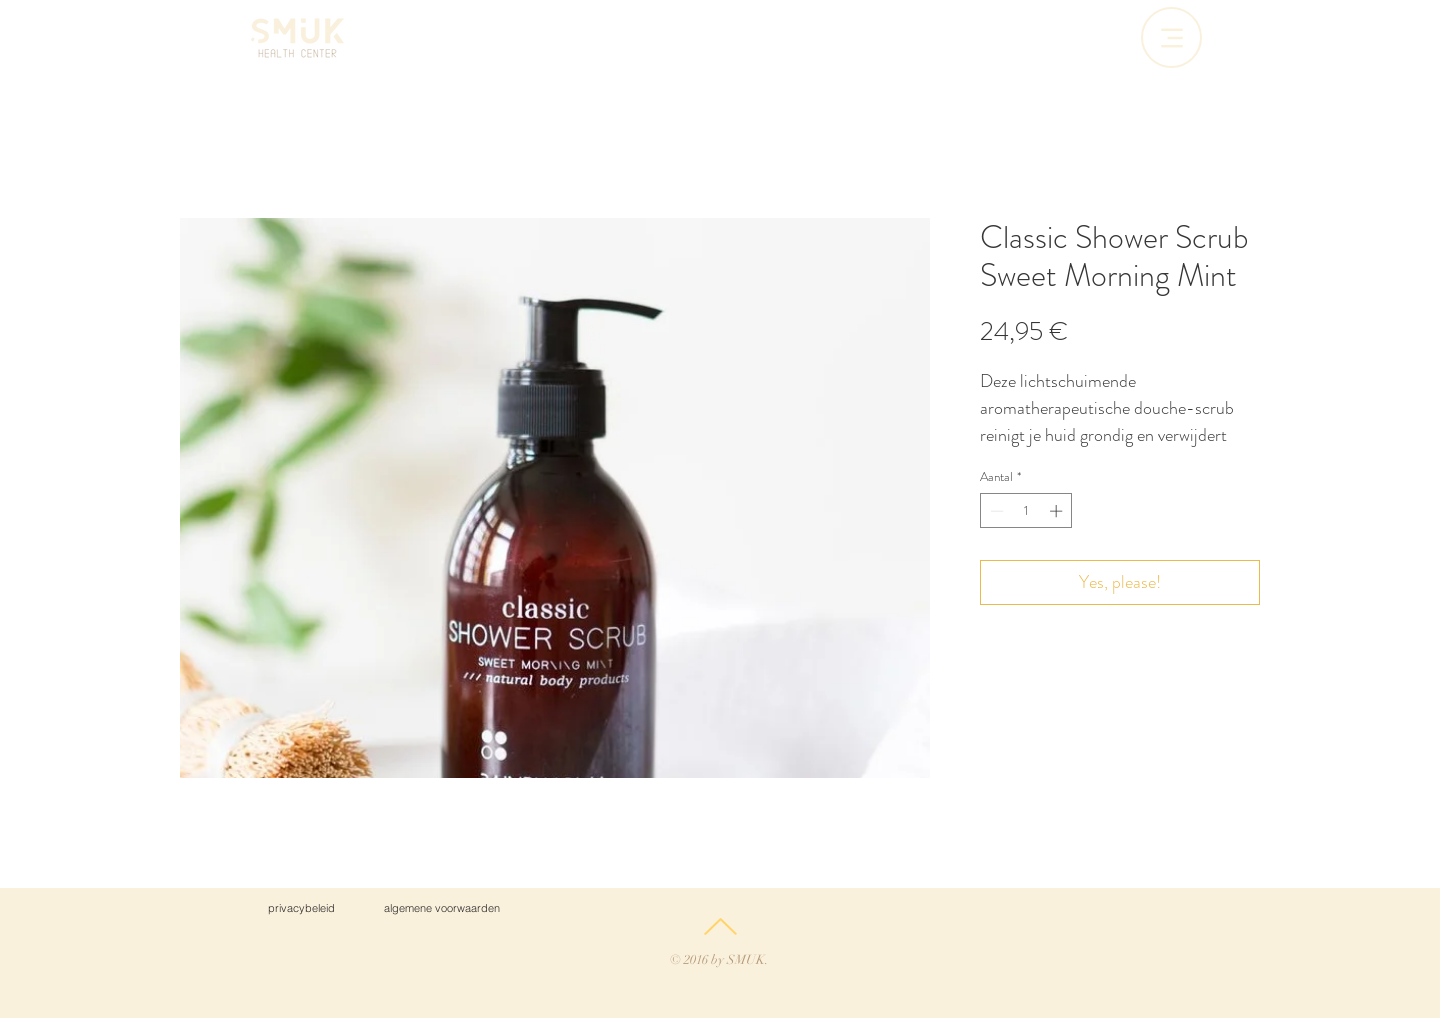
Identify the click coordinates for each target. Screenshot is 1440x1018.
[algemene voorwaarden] (442, 908)
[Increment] (1058, 511)
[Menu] (1171, 37)
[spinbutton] (1026, 511)
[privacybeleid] (301, 908)
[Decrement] (995, 511)
